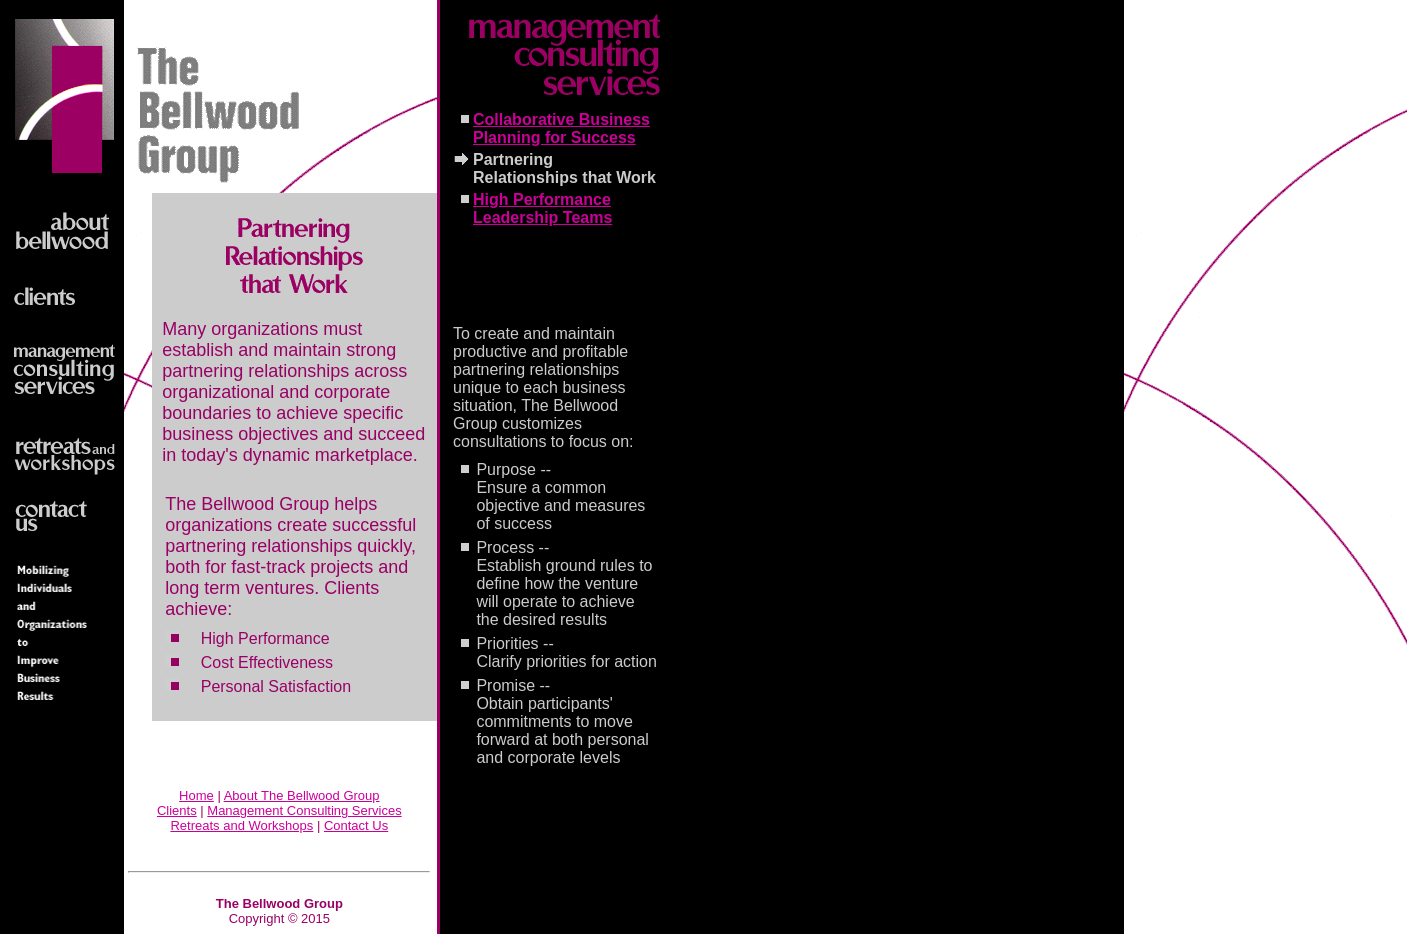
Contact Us (356, 825)
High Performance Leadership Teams (542, 208)
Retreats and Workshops (241, 825)
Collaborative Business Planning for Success (561, 128)
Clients (177, 810)
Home (196, 795)
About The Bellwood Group (302, 795)
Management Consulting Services (304, 810)
